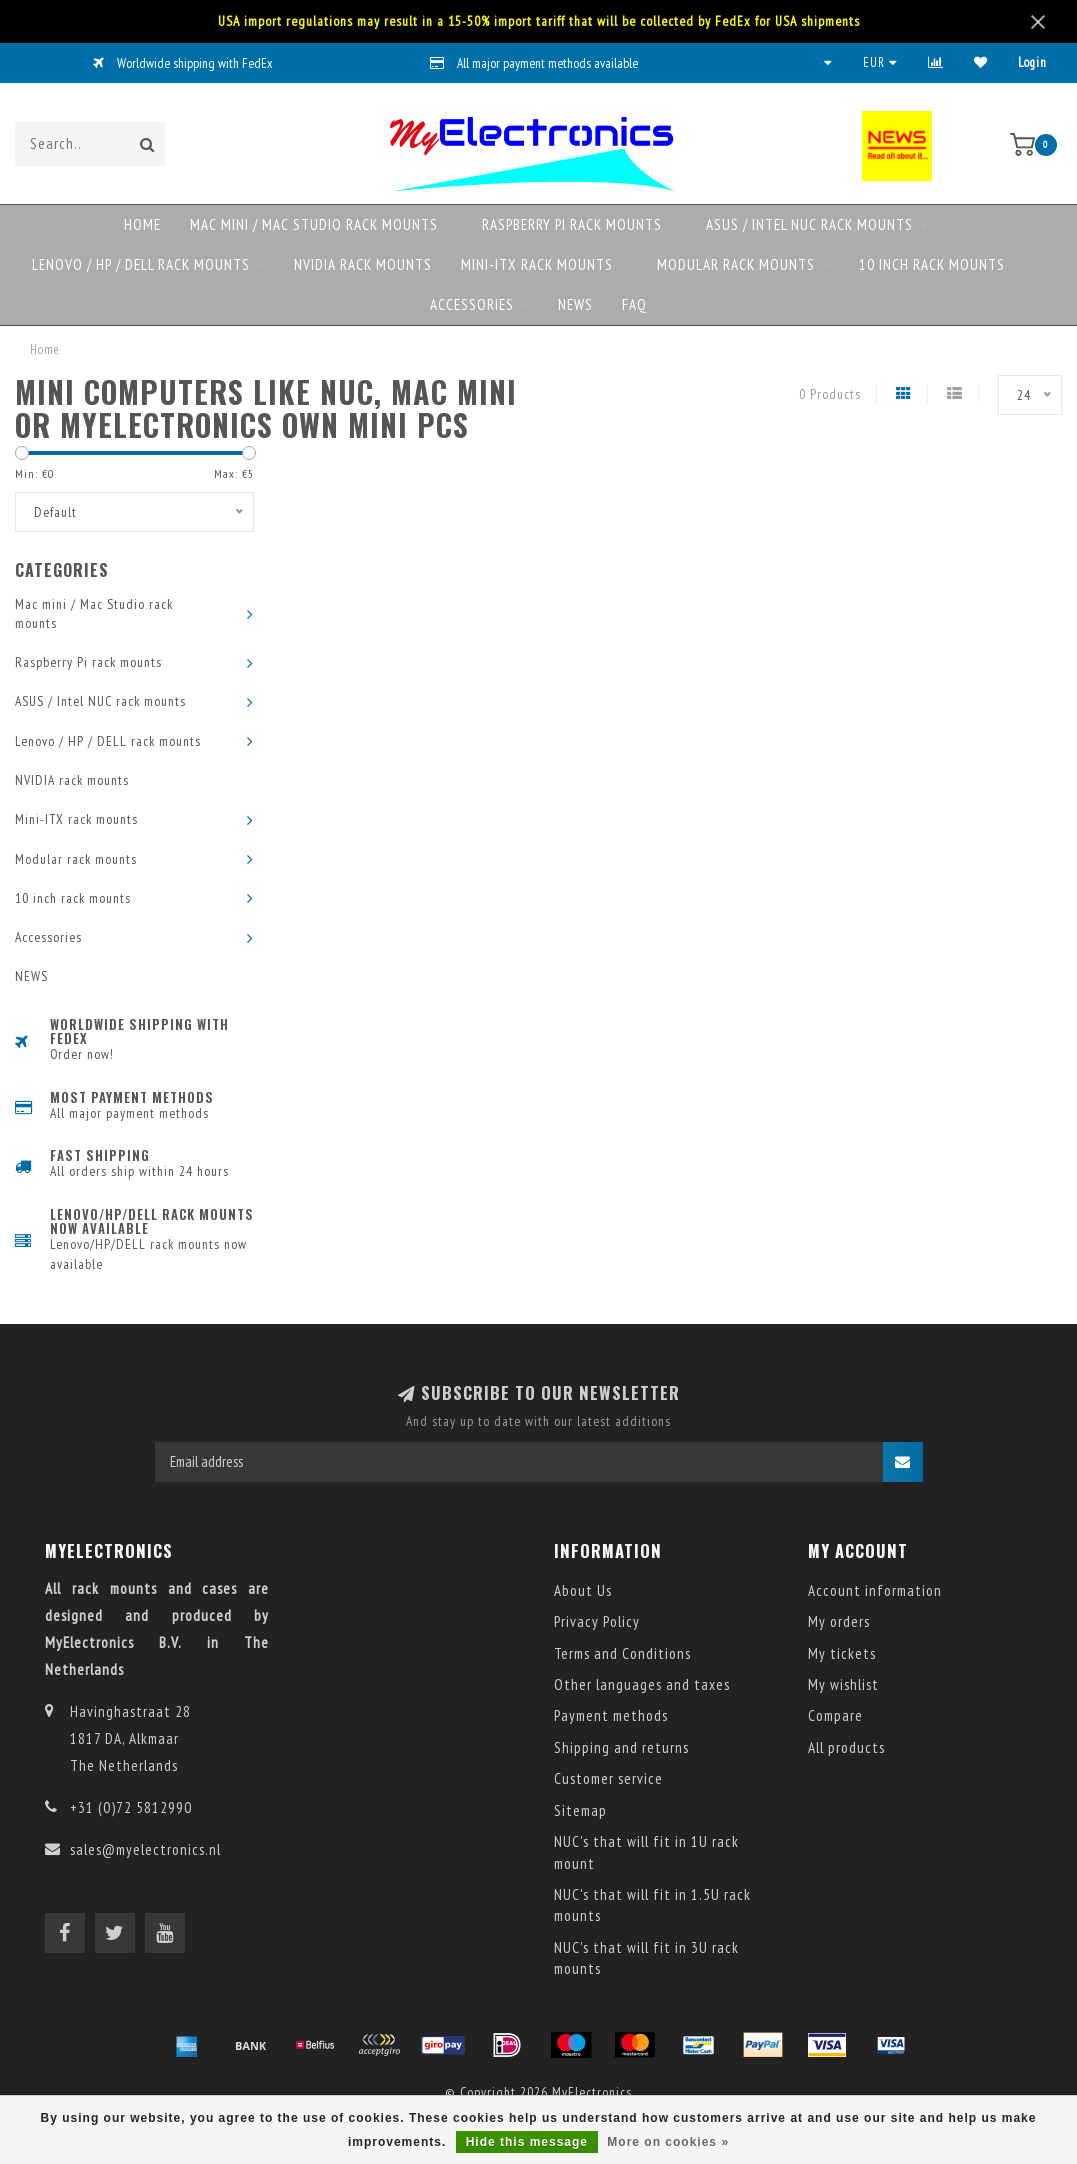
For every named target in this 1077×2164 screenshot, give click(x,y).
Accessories (472, 304)
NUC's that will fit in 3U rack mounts (646, 1958)
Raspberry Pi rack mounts (572, 224)
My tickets (842, 1653)
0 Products (830, 394)
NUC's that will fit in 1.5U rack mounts (652, 1905)
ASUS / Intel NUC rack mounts (809, 224)
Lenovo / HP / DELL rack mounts (141, 264)
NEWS (575, 304)
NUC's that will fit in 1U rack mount (646, 1852)
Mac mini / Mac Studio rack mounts (314, 224)
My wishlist (843, 1684)
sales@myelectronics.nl (145, 1849)
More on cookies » (668, 2142)
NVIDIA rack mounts (363, 264)
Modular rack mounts (736, 264)
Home (142, 224)
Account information (875, 1590)
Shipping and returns (621, 1747)
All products (846, 1747)
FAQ (634, 304)
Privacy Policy (597, 1621)
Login (1032, 62)
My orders (839, 1621)
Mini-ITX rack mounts (537, 264)
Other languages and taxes (642, 1684)
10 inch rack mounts (932, 264)
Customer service (608, 1778)
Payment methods (611, 1715)
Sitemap (580, 1810)
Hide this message (527, 2142)
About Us (583, 1590)
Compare (835, 1715)
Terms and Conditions (622, 1653)
